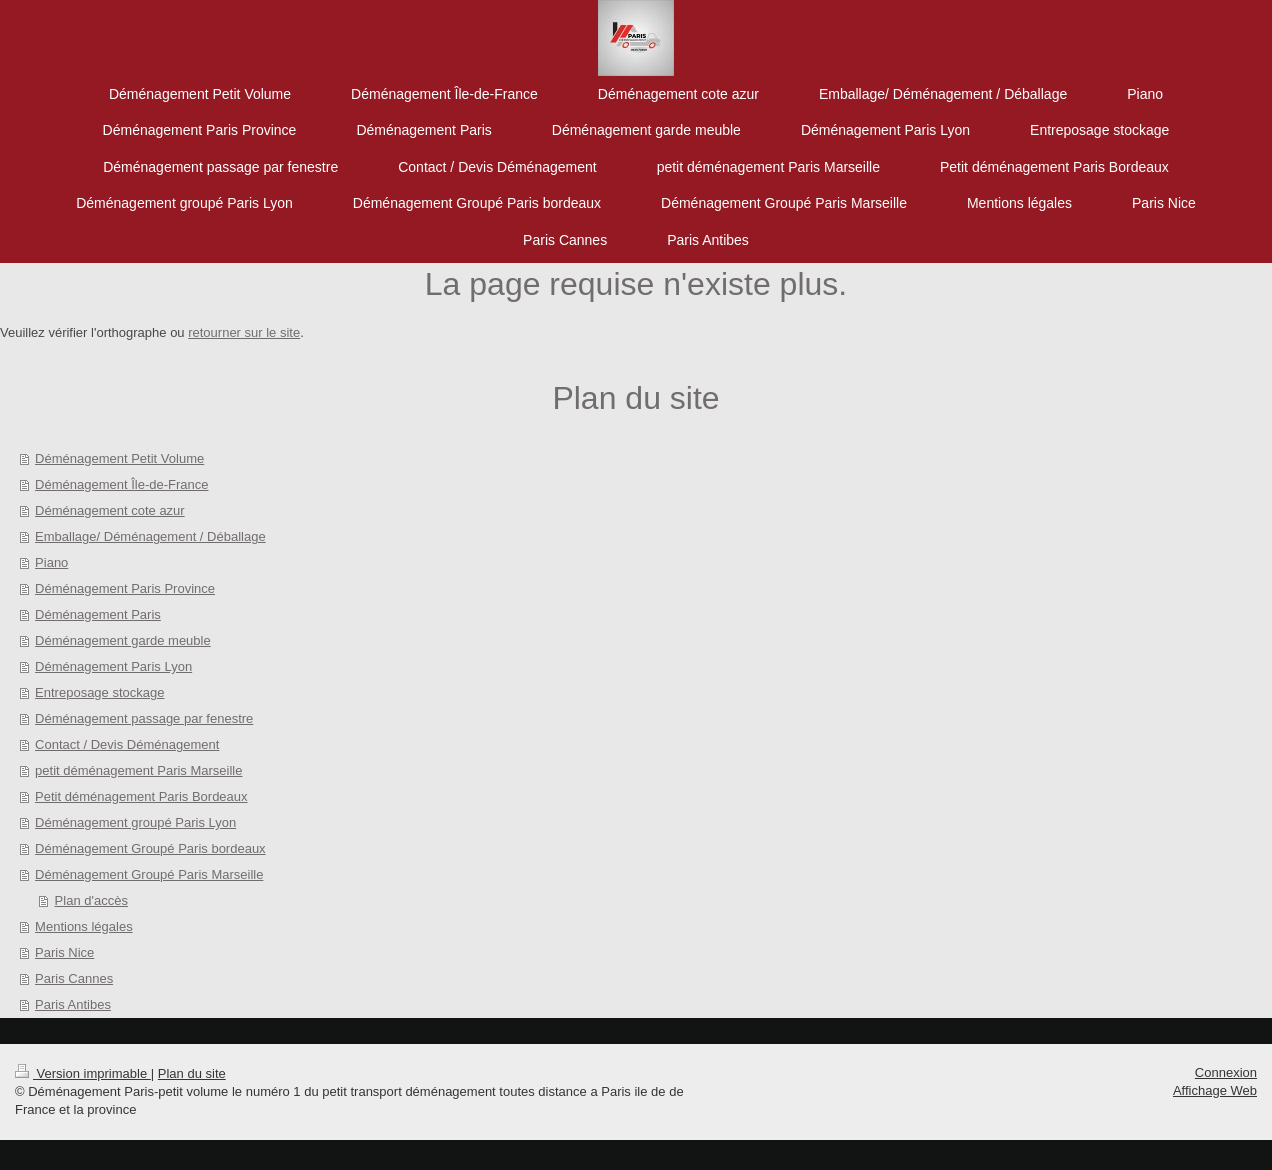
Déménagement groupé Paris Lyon (135, 822)
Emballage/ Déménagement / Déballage (150, 536)
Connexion (1226, 1072)
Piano (51, 562)
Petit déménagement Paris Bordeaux (141, 796)
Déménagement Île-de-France (121, 484)
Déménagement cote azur (110, 510)
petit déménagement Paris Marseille (138, 770)
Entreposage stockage (99, 692)
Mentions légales (84, 926)
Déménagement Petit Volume (119, 458)
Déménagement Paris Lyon (113, 666)
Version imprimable (83, 1073)
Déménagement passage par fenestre (144, 718)
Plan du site (192, 1073)
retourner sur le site (244, 332)
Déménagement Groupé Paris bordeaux (150, 848)
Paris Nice (64, 952)
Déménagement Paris (98, 614)
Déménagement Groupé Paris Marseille (149, 874)
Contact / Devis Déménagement (127, 744)
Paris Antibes (73, 1004)
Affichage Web (1215, 1090)
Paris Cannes (74, 978)
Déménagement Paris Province (125, 588)
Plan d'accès (91, 900)
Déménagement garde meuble (123, 640)
